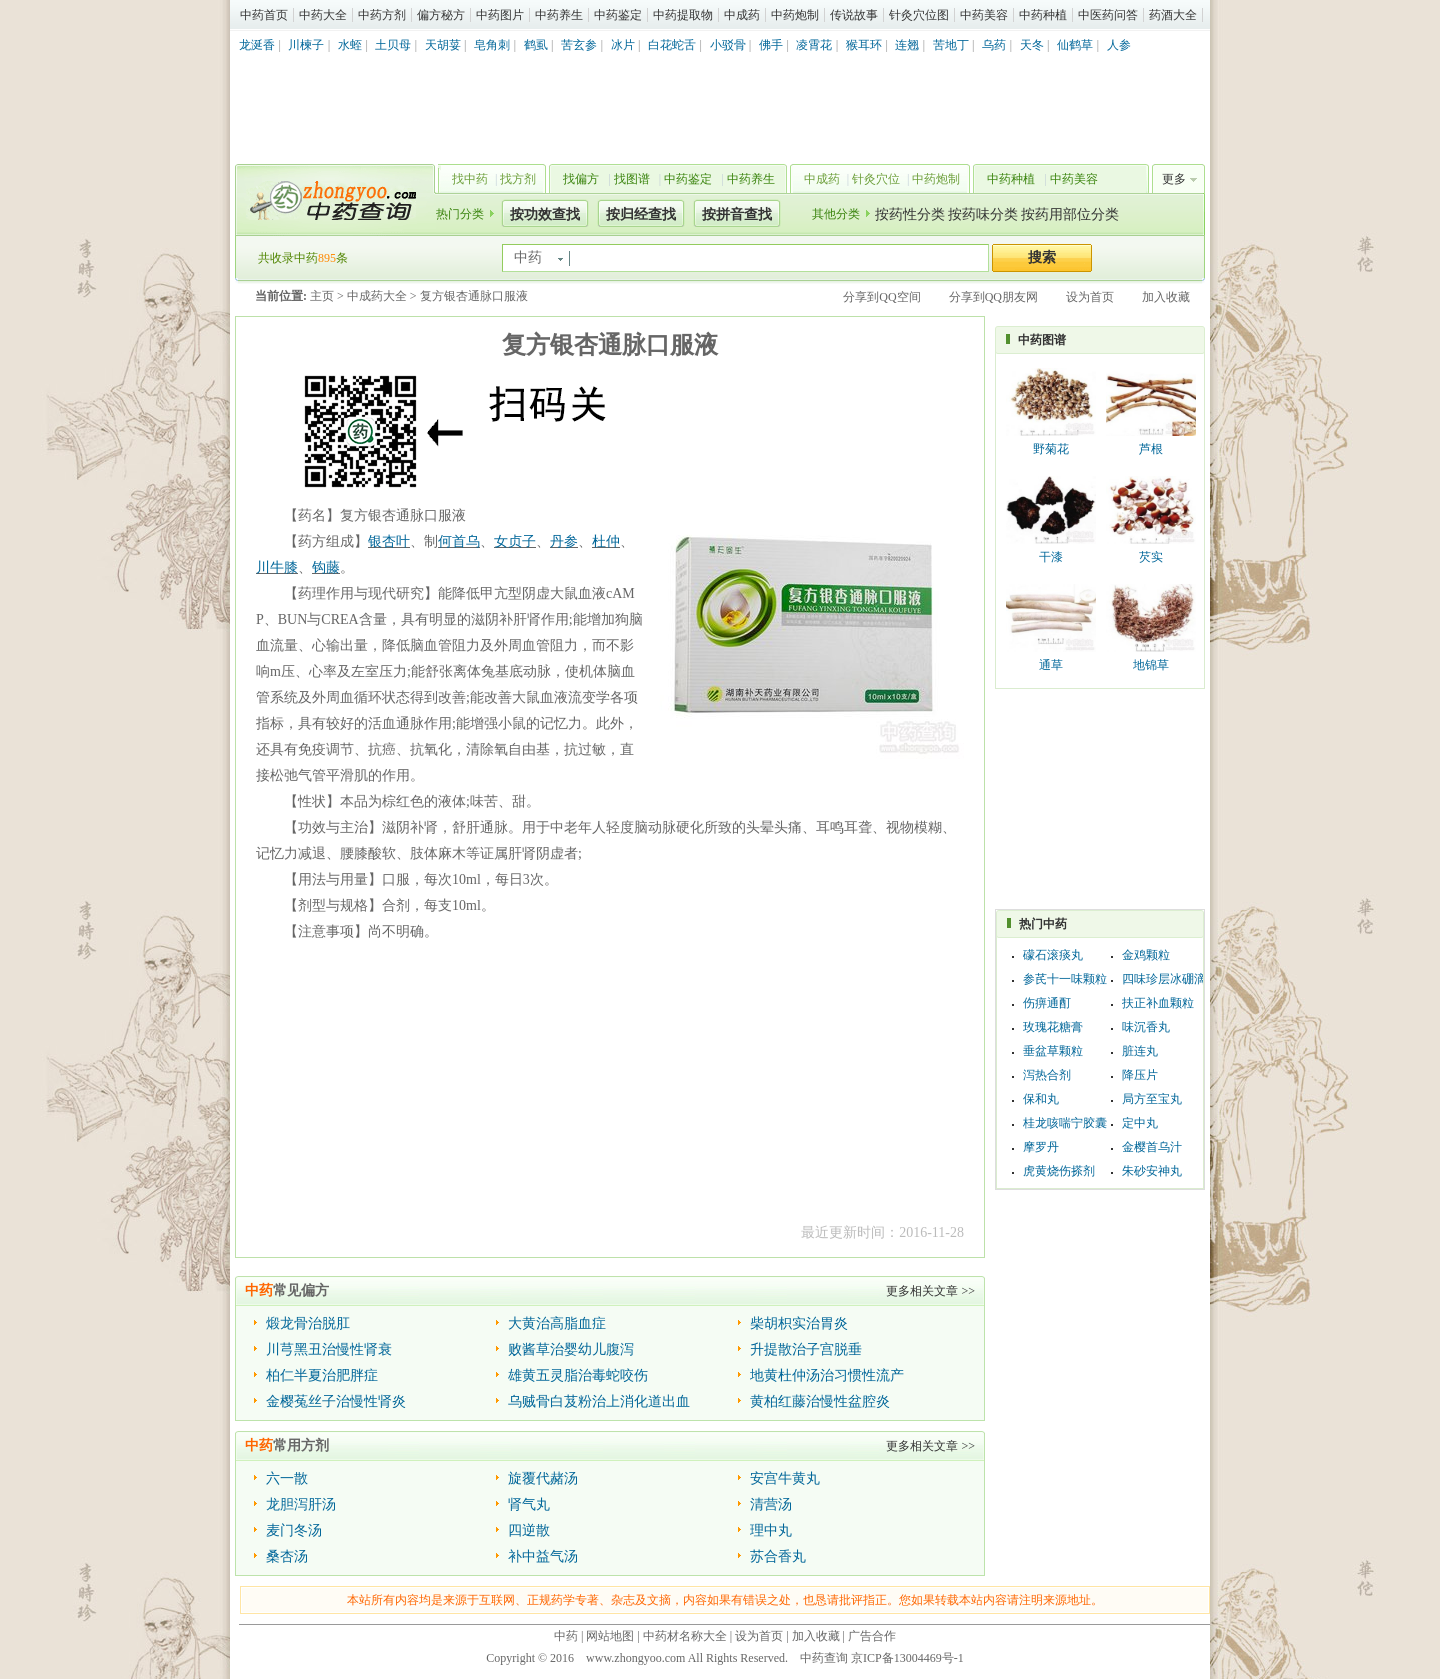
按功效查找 (545, 214)
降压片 (1140, 1075)
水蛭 (350, 45)
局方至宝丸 (1152, 1099)
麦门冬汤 (294, 1530)
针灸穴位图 (919, 15)
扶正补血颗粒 (1158, 1003)
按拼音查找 (737, 214)
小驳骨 (728, 45)
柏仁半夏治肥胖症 (322, 1375)
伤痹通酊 (1047, 1003)
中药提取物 (683, 15)
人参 (1119, 45)
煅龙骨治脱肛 (308, 1323)
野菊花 (1051, 449)
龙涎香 (257, 45)
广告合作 (872, 1636)
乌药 (994, 45)
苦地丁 (951, 45)
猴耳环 (864, 45)
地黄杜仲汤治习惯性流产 (827, 1375)
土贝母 (393, 45)
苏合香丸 (778, 1556)
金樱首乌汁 (1152, 1147)
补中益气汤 (543, 1556)
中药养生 (559, 15)
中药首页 (264, 15)
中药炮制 (795, 15)
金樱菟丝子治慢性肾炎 (336, 1401)
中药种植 (1043, 15)
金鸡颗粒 (1146, 955)
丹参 (564, 541)
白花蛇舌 (672, 45)
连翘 (907, 45)
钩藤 (326, 567)
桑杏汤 (287, 1556)
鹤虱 (536, 45)
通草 (1051, 665)
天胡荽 (443, 45)
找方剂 (518, 179)
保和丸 (1041, 1099)
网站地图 (610, 1636)
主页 (322, 296)
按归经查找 (641, 214)
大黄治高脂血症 (557, 1323)
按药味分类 (983, 214)
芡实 (1151, 557)
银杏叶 (389, 541)
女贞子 (515, 541)
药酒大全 (1173, 15)
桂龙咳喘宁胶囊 (1065, 1123)
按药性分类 (910, 214)
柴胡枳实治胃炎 (799, 1323)
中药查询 (331, 200)
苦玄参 (579, 45)
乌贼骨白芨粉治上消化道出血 (599, 1401)
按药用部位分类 (1070, 214)
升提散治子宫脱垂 (806, 1349)
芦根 (1151, 449)
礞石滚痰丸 (1053, 955)
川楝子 (306, 45)
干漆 (1051, 557)
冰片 (623, 45)
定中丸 (1140, 1123)
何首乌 (459, 541)
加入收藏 (1166, 297)
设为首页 (1090, 297)
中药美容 (984, 15)
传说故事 (854, 15)
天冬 (1032, 45)
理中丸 (771, 1530)
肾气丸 (529, 1504)
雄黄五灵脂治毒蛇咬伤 (578, 1375)
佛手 (771, 45)
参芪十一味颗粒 (1065, 979)
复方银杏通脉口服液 (474, 296)
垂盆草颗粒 (1053, 1051)
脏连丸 (1140, 1051)
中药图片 (500, 15)
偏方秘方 (441, 15)
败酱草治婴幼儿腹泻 (571, 1349)
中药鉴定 (618, 15)
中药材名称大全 (685, 1636)
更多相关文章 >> (930, 1291)
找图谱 (632, 179)
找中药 (470, 179)
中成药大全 (377, 296)
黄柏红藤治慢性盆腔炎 (820, 1401)
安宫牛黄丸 (785, 1478)
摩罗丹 (1041, 1147)
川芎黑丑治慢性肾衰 (329, 1349)
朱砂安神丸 (1152, 1171)
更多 (1174, 179)
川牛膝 (277, 567)
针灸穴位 (876, 179)
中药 (566, 1636)
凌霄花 (814, 45)
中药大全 (323, 15)
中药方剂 (382, 15)
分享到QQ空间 (881, 297)
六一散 (287, 1478)
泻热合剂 (1047, 1075)
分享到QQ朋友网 (993, 297)
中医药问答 (1108, 15)
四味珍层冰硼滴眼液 (1176, 979)
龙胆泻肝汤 (301, 1504)
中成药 (742, 15)
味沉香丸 (1146, 1027)
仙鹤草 (1075, 45)
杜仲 (606, 541)
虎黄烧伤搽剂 (1059, 1171)
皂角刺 (492, 45)
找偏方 (581, 179)
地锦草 (1151, 665)
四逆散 (529, 1530)
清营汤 (771, 1504)
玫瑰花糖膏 (1053, 1027)
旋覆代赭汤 (543, 1478)
